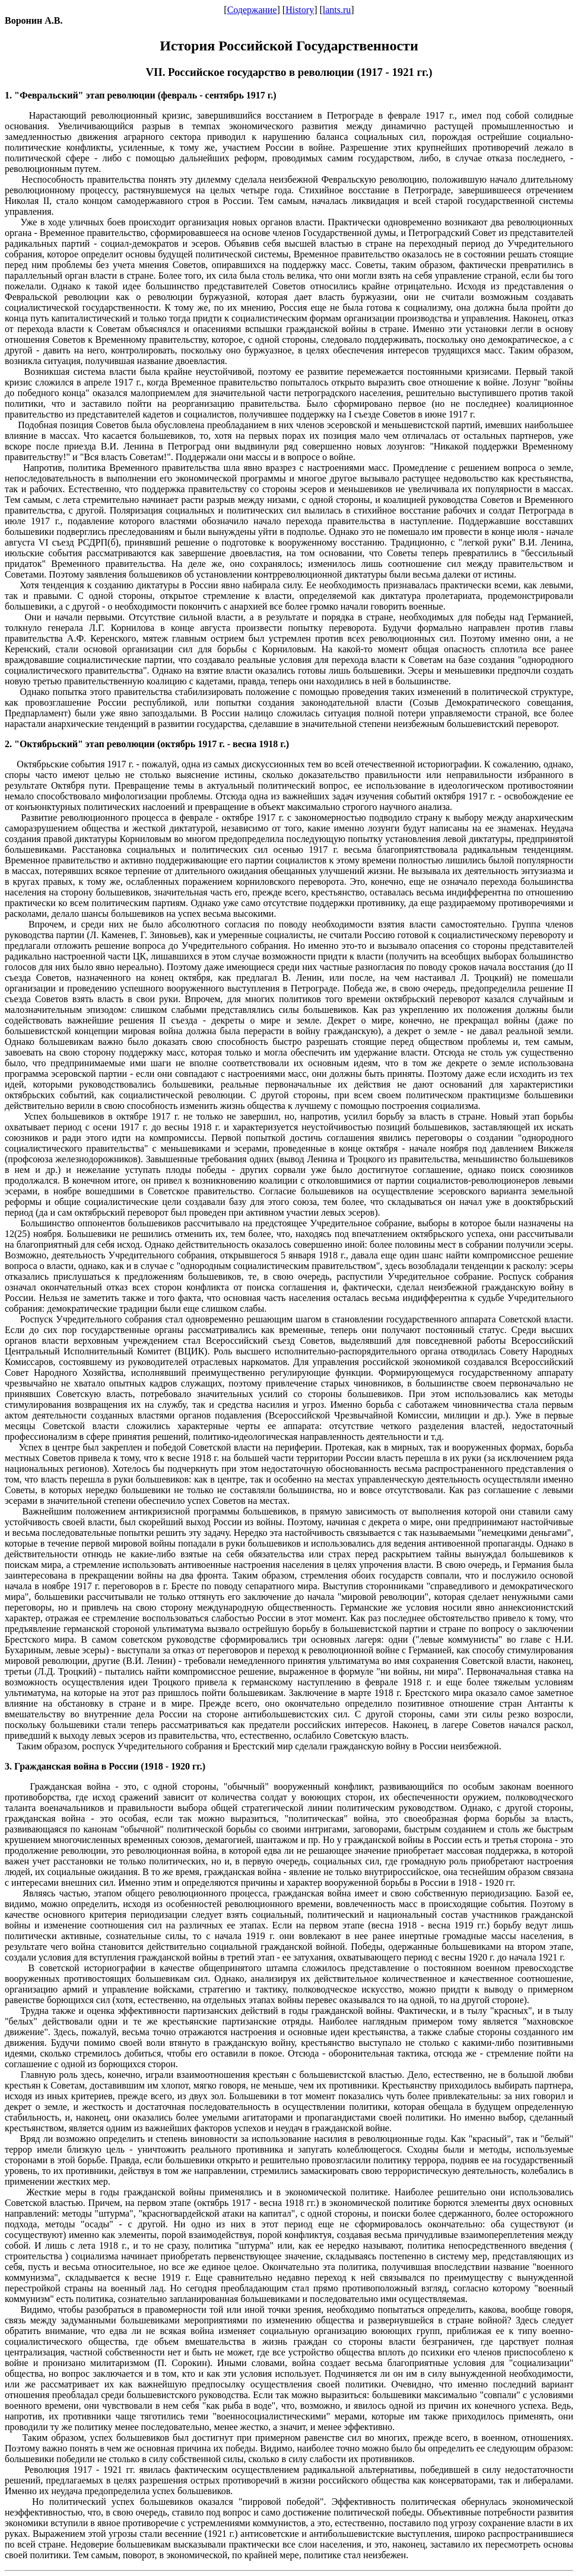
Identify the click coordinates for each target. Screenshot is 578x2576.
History (299, 10)
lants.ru (337, 10)
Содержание (252, 10)
